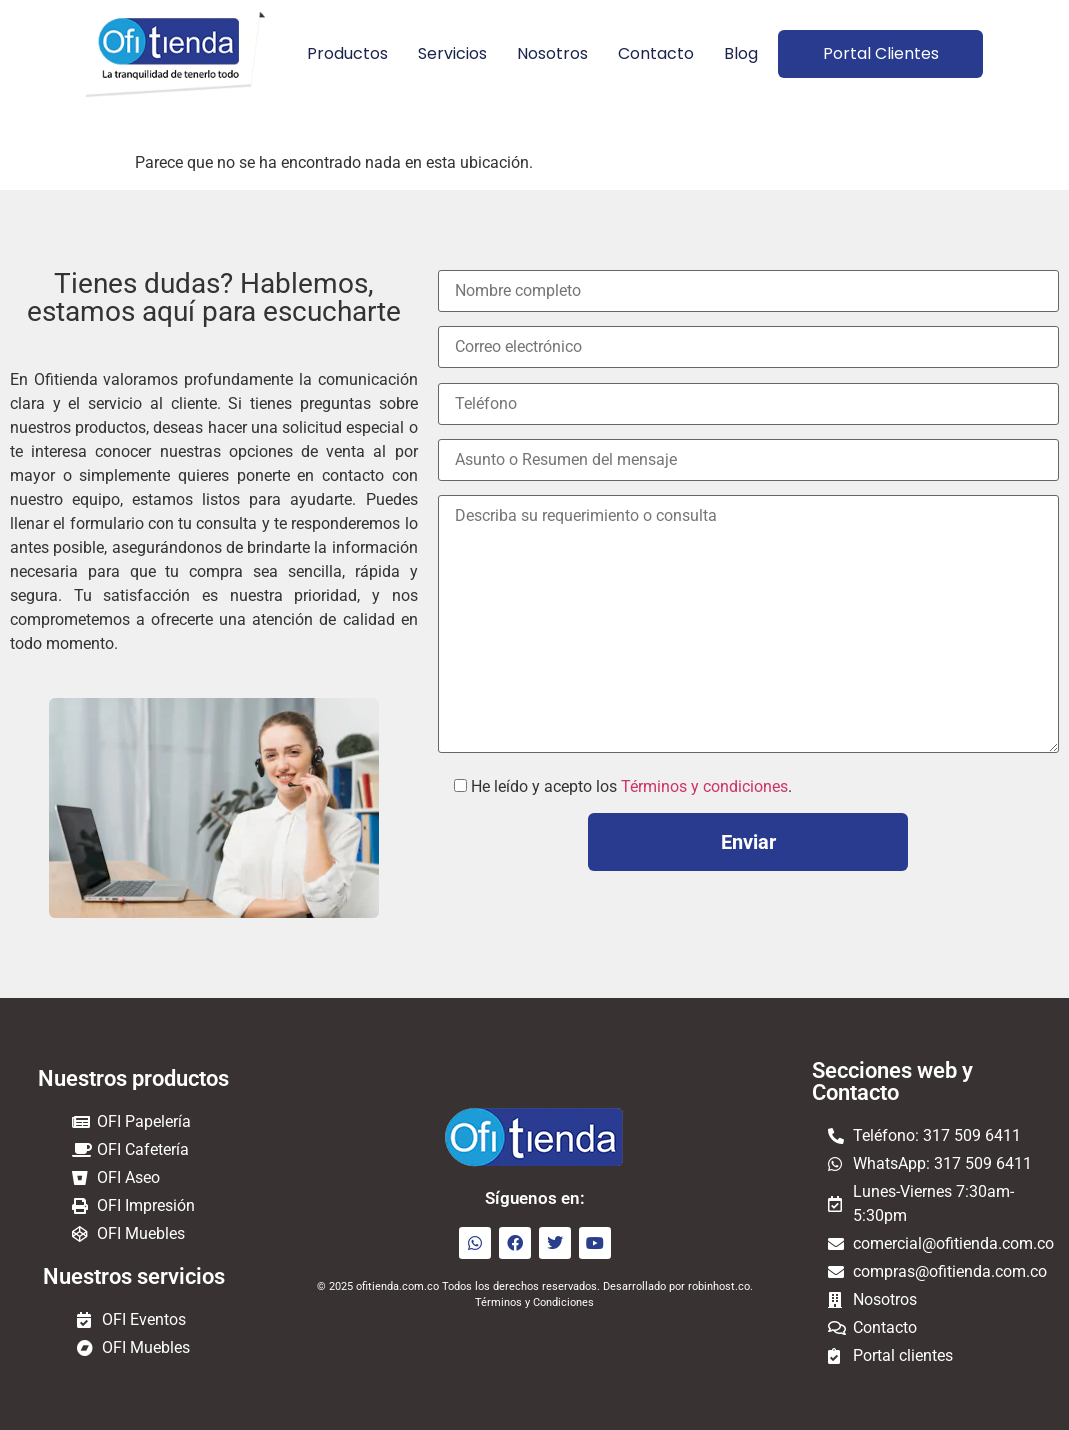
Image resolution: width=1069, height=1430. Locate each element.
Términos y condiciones (704, 786)
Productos (346, 53)
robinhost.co (719, 1286)
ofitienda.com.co (397, 1286)
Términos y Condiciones (534, 1302)
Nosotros (551, 53)
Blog (740, 53)
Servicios (451, 53)
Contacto (655, 53)
